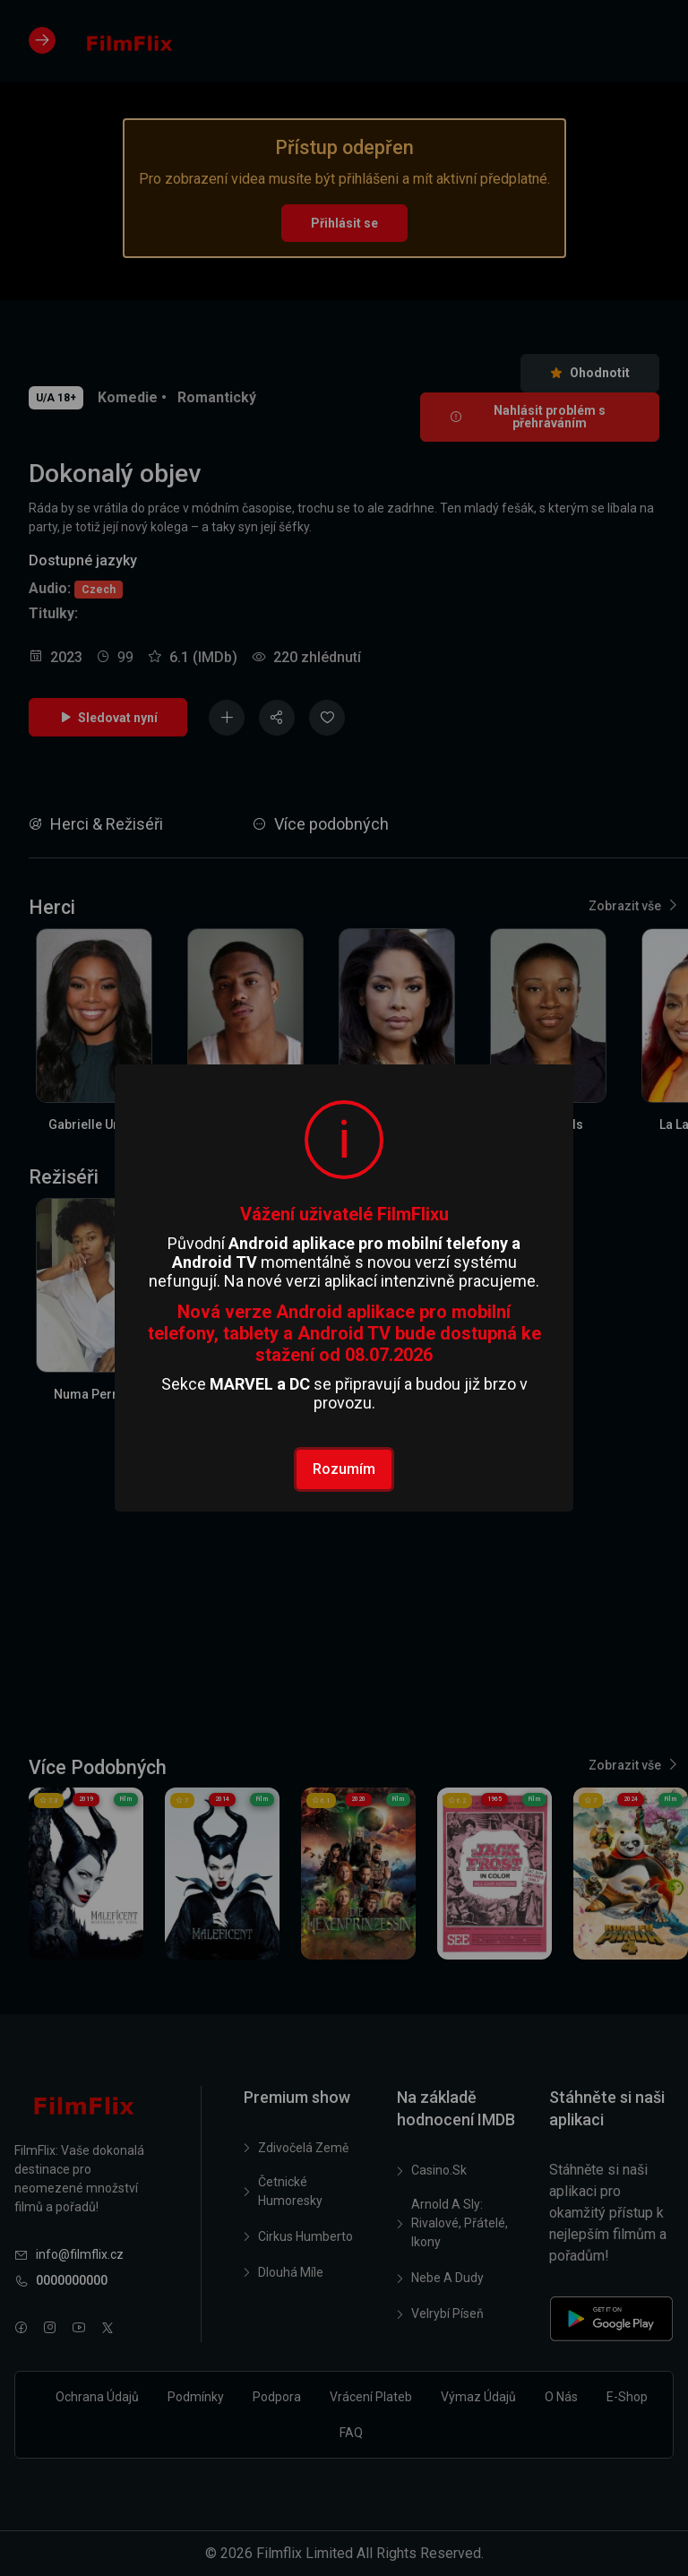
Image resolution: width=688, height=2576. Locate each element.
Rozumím (344, 1469)
